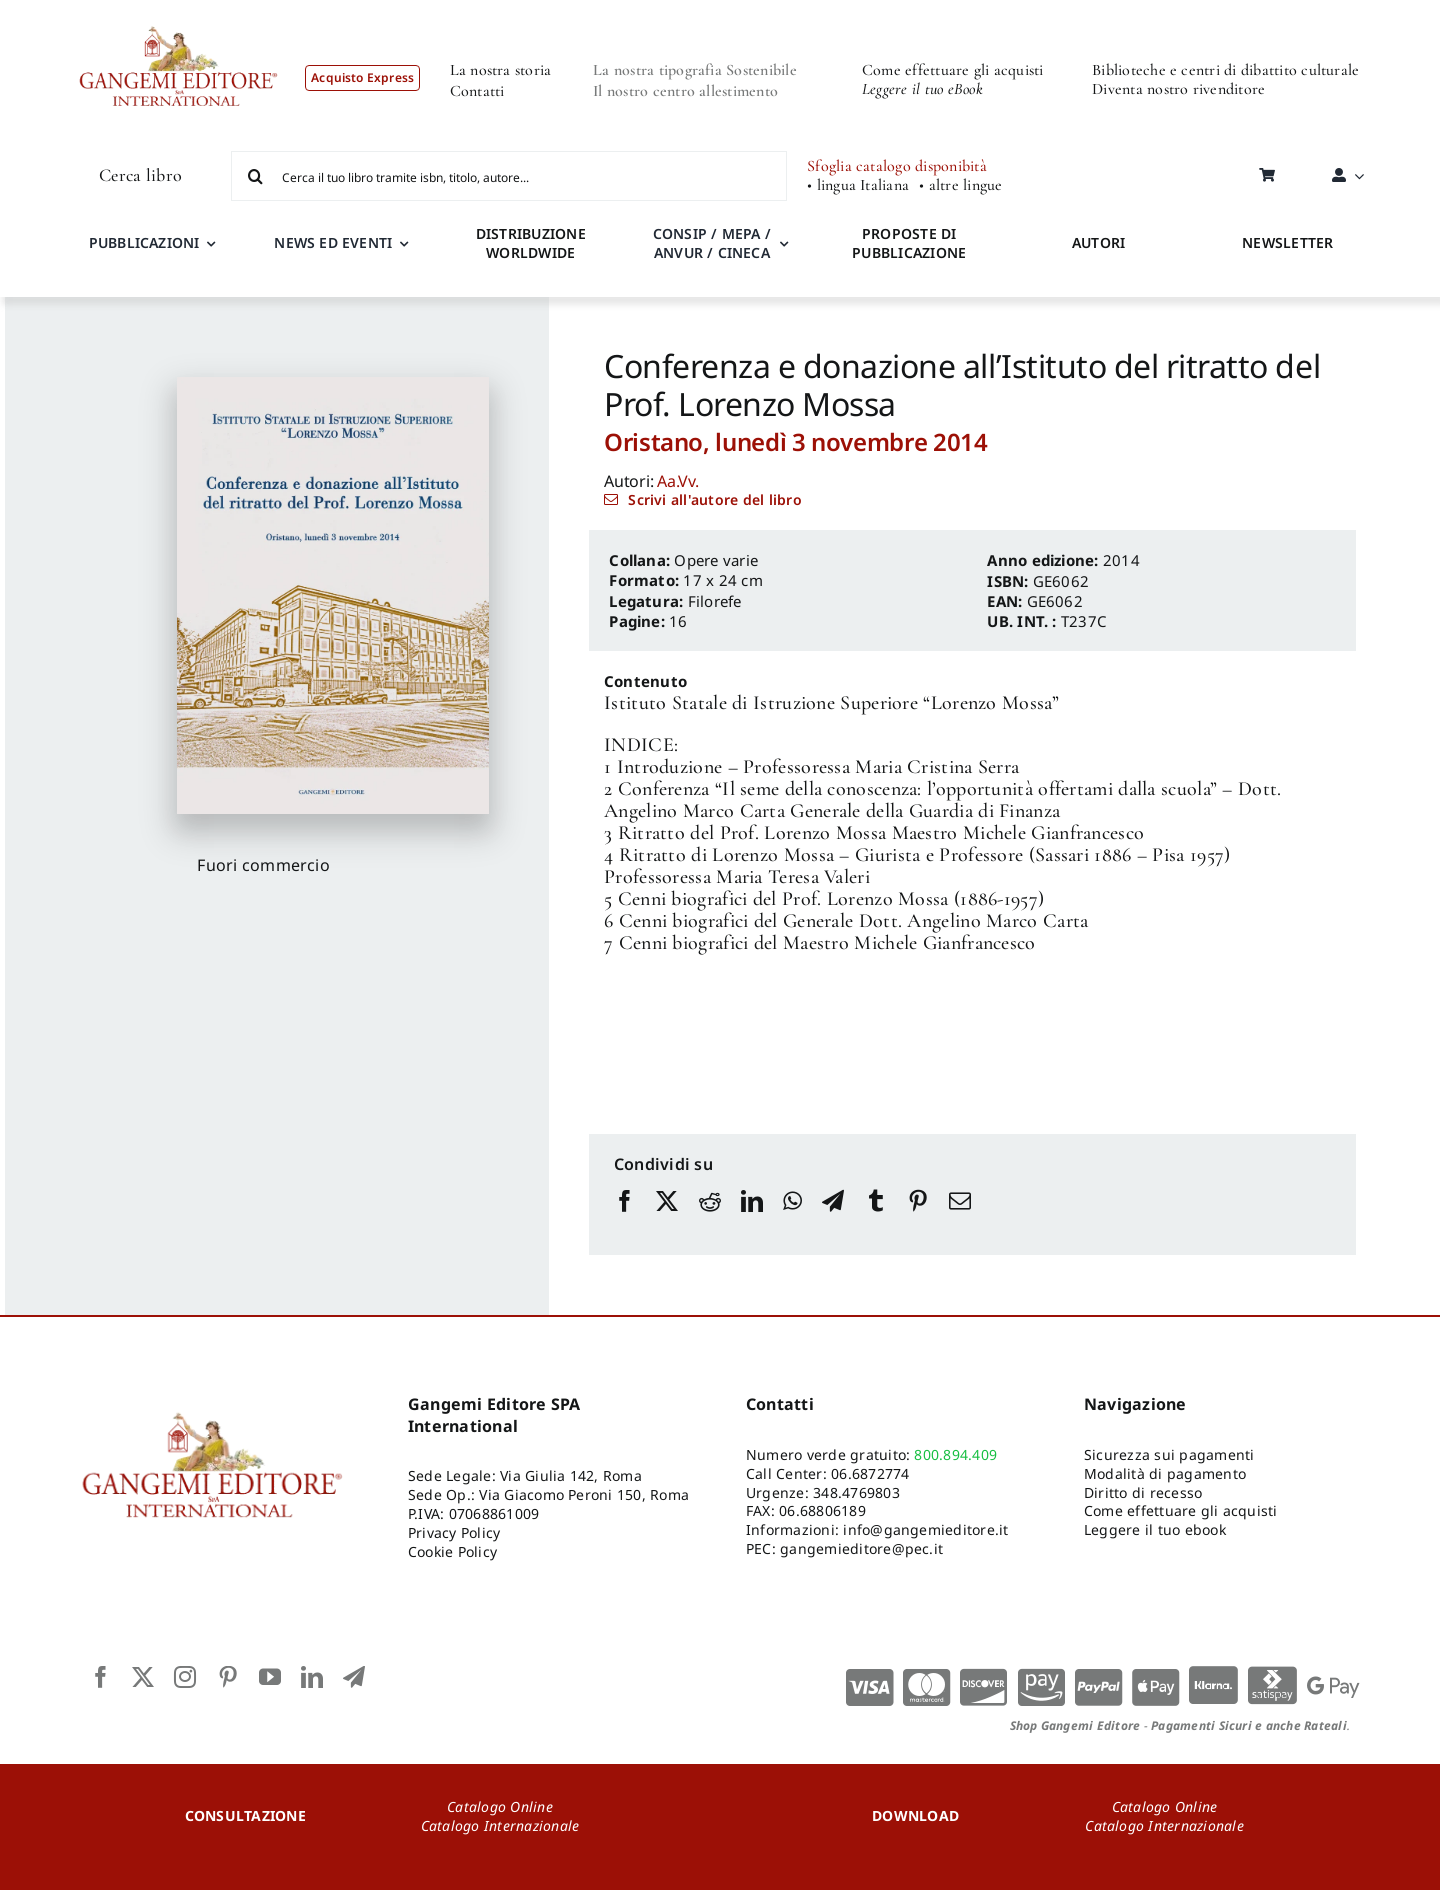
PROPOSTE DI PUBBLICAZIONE (909, 243)
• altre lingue (960, 185)
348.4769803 (856, 1492)
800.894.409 (955, 1454)
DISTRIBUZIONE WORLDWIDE (531, 243)
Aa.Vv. (678, 481)
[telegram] (354, 1677)
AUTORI (1098, 242)
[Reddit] (710, 1220)
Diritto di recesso (1143, 1492)
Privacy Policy (454, 1532)
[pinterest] (228, 1677)
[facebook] (101, 1677)
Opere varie (716, 560)
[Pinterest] (918, 1220)
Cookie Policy (452, 1551)
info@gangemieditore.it (925, 1529)
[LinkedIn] (752, 1220)
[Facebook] (625, 1220)
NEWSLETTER (1287, 242)
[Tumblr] (876, 1220)
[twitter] (143, 1677)
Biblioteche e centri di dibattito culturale (1225, 70)
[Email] (960, 1220)
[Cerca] (256, 176)
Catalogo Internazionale (500, 1825)
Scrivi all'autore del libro (714, 499)
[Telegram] (833, 1220)
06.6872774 (870, 1473)
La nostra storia (501, 70)
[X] (667, 1220)
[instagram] (185, 1677)
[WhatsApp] (792, 1220)
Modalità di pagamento (1165, 1473)
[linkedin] (312, 1677)
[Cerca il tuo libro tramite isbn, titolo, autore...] (509, 176)
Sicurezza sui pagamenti (1169, 1454)
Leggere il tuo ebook (1155, 1529)
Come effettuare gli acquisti (953, 70)
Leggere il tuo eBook (922, 89)
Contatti (477, 91)
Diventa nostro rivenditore (1178, 89)
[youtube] (270, 1677)
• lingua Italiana (858, 185)
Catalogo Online (500, 1806)
